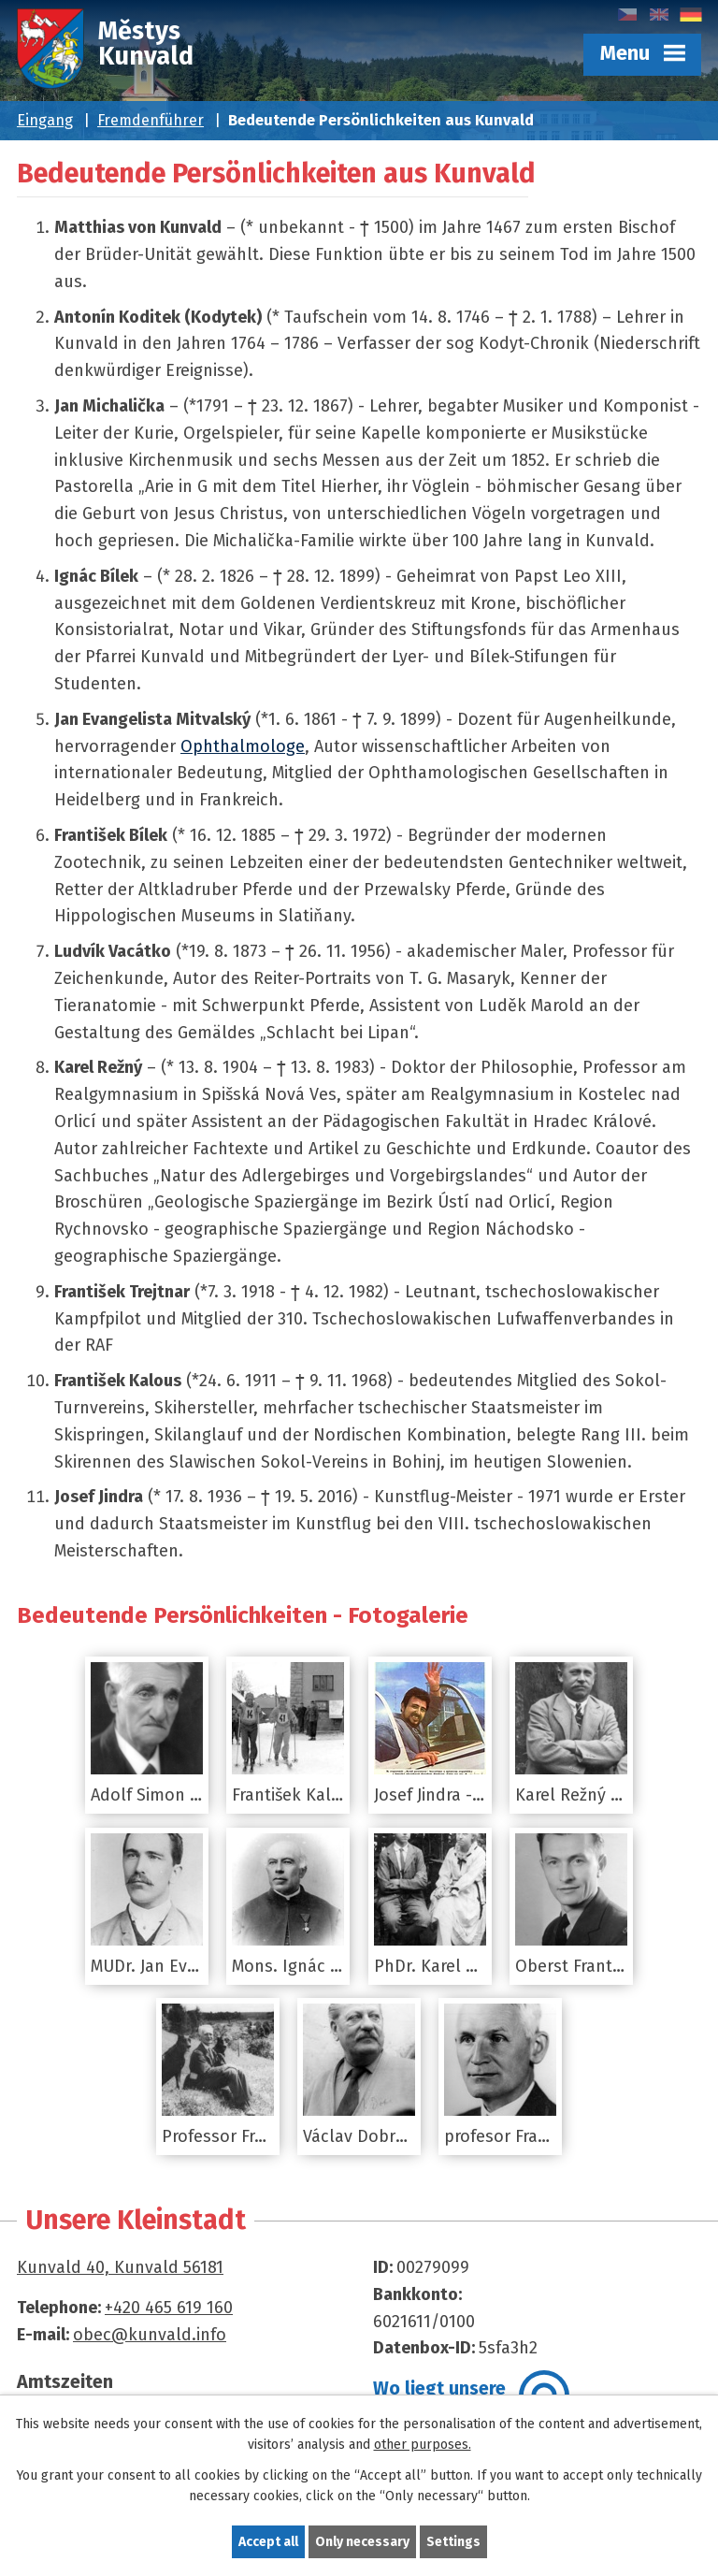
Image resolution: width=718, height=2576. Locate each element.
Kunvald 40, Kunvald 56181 (120, 2267)
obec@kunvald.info (149, 2334)
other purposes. (422, 2445)
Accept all (268, 2542)
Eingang (45, 120)
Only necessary (362, 2542)
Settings (453, 2542)
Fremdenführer (150, 120)
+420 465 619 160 (169, 2307)
